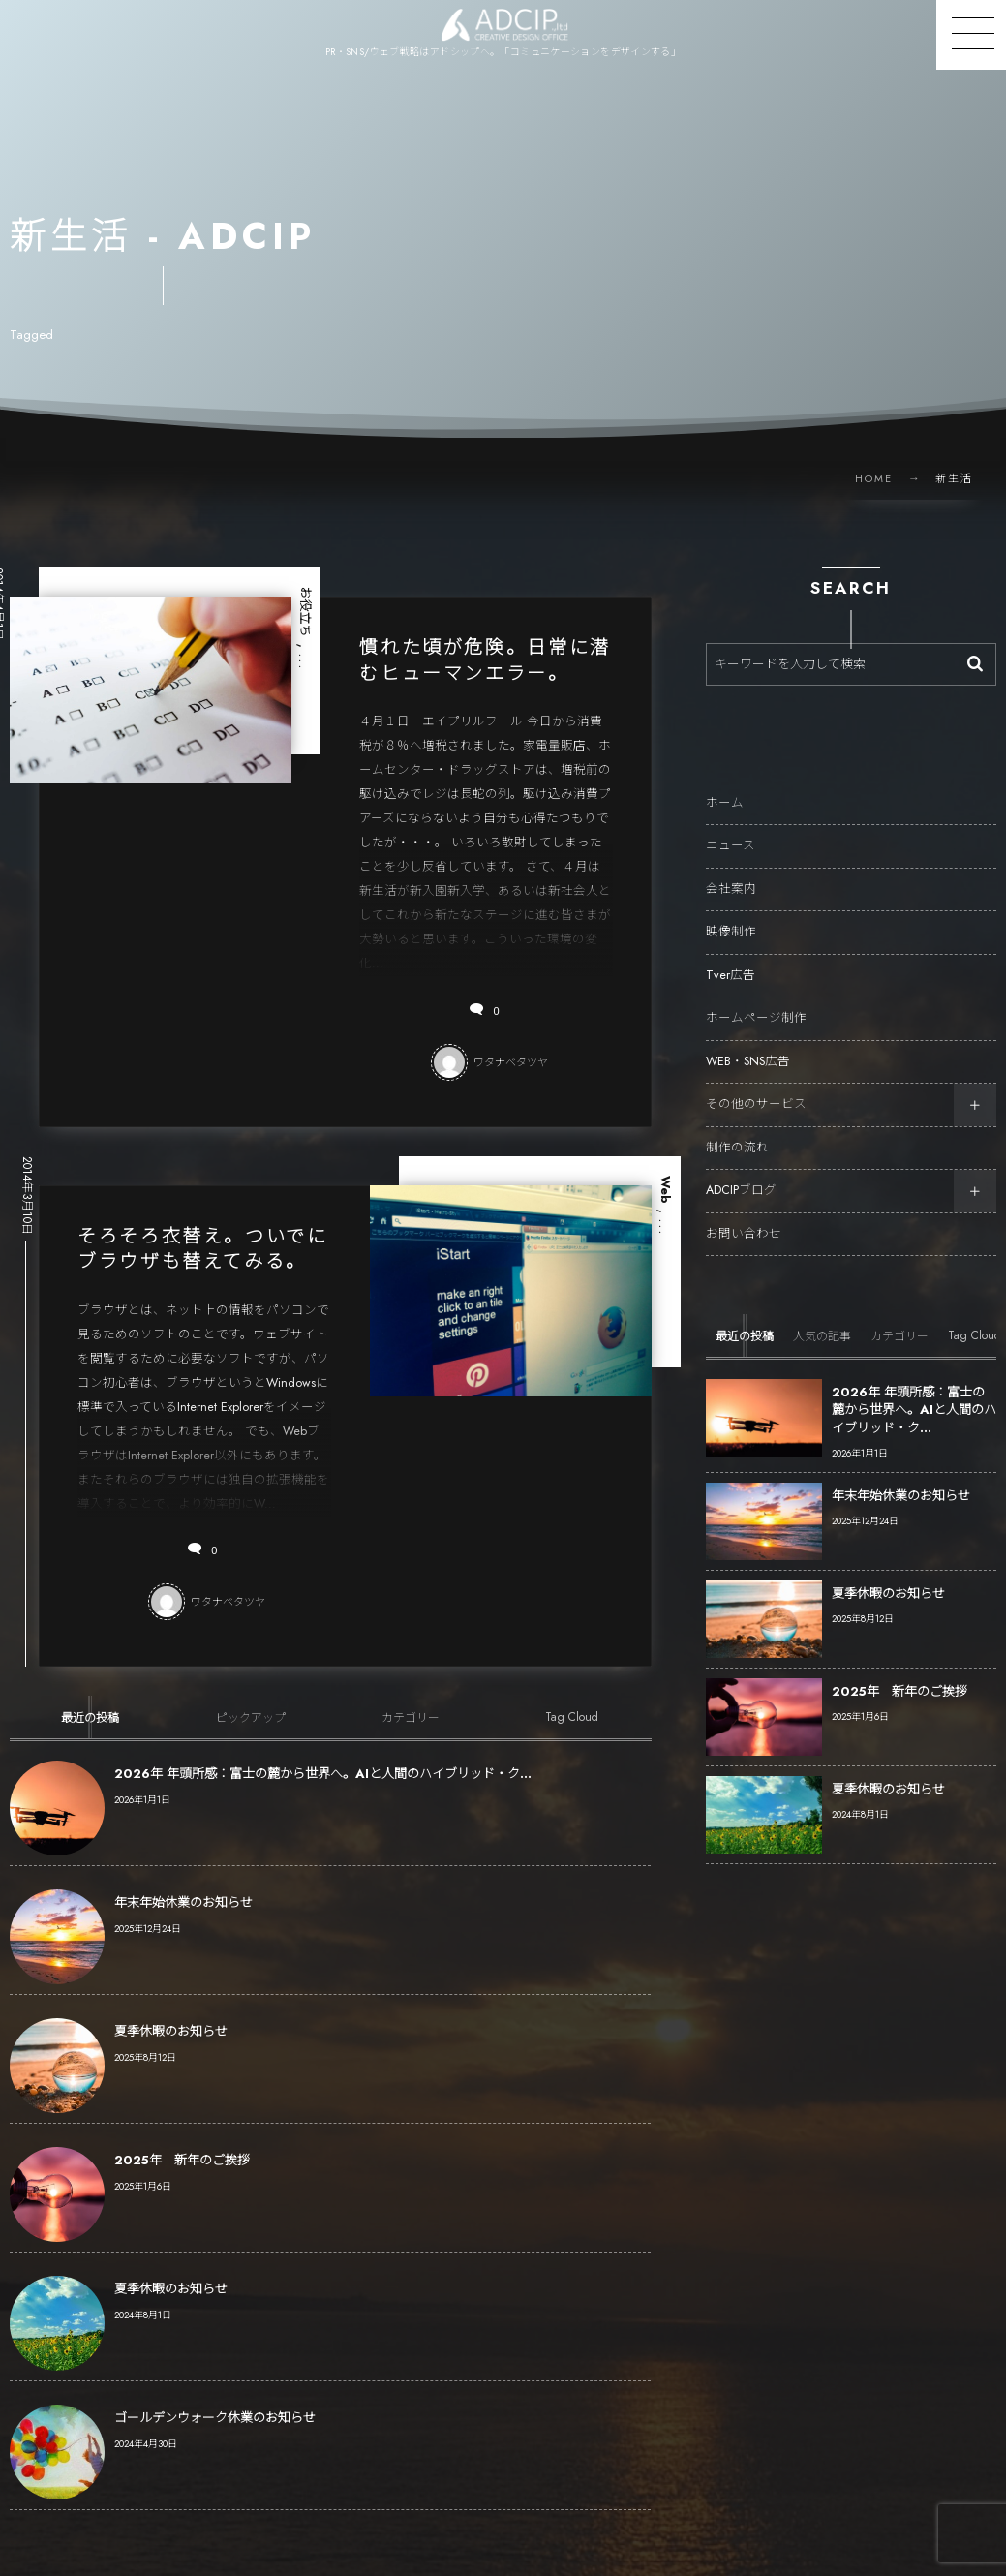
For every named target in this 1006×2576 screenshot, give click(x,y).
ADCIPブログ (741, 1172)
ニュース (730, 828)
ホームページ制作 (756, 1000)
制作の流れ (737, 1130)
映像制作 (731, 914)
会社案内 (731, 871)
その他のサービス (756, 1086)
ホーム (725, 785)
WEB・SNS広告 (748, 1044)
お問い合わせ (743, 1216)
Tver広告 (730, 957)
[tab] (90, 1748)
